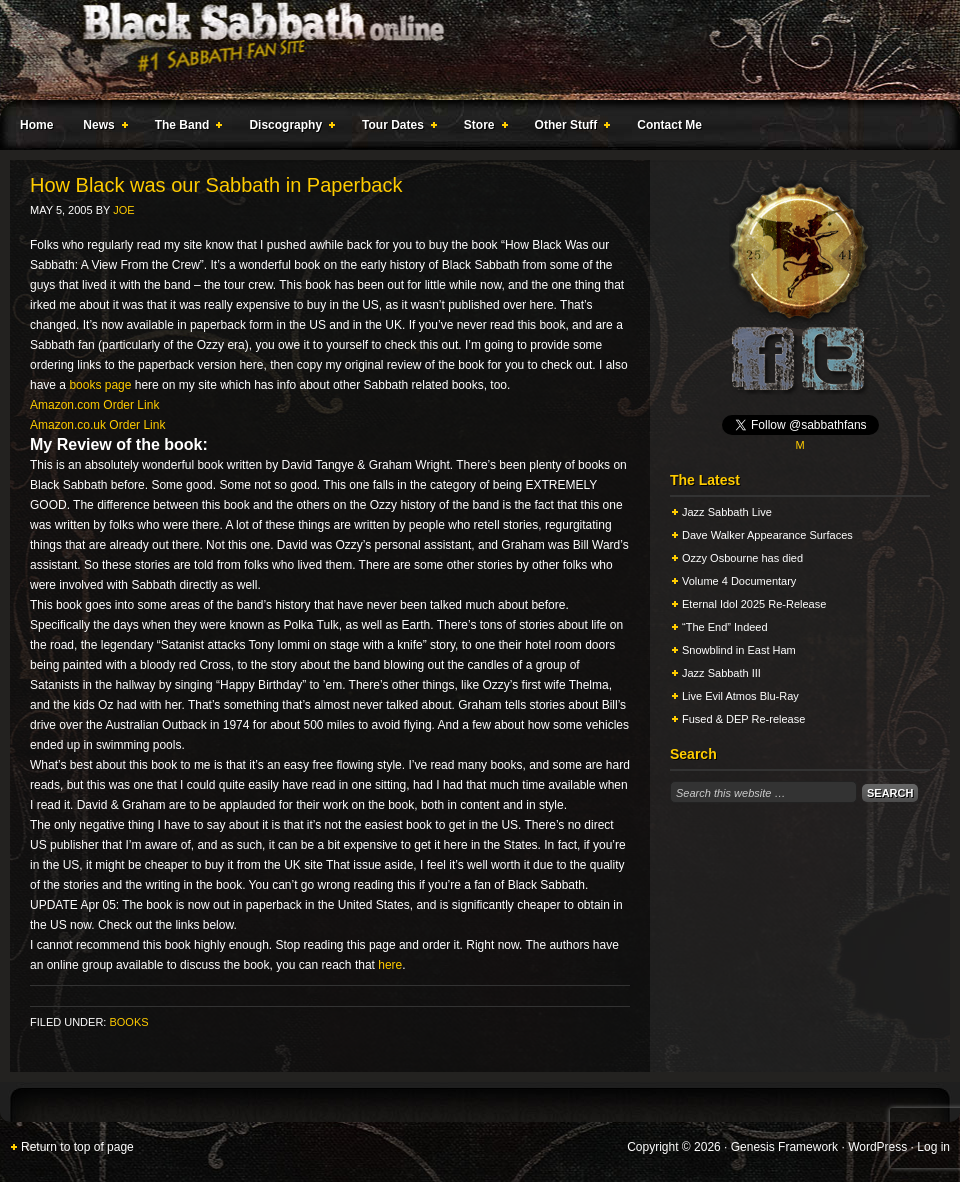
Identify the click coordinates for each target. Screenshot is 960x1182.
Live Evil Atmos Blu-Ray (740, 696)
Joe (123, 210)
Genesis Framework (784, 1147)
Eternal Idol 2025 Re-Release (754, 604)
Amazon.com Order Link (94, 405)
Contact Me (669, 125)
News (101, 128)
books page (100, 385)
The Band (185, 128)
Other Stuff (569, 128)
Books (128, 1022)
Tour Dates (395, 128)
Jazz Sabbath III (721, 673)
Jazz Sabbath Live (727, 512)
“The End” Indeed (725, 627)
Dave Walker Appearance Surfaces (767, 535)
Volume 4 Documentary (739, 581)
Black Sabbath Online (470, 50)
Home (36, 125)
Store (482, 128)
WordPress (877, 1147)
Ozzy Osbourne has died (742, 558)
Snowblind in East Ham (739, 650)
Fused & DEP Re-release (743, 719)
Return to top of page (77, 1147)
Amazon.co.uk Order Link (97, 425)
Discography (288, 128)
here (390, 965)
